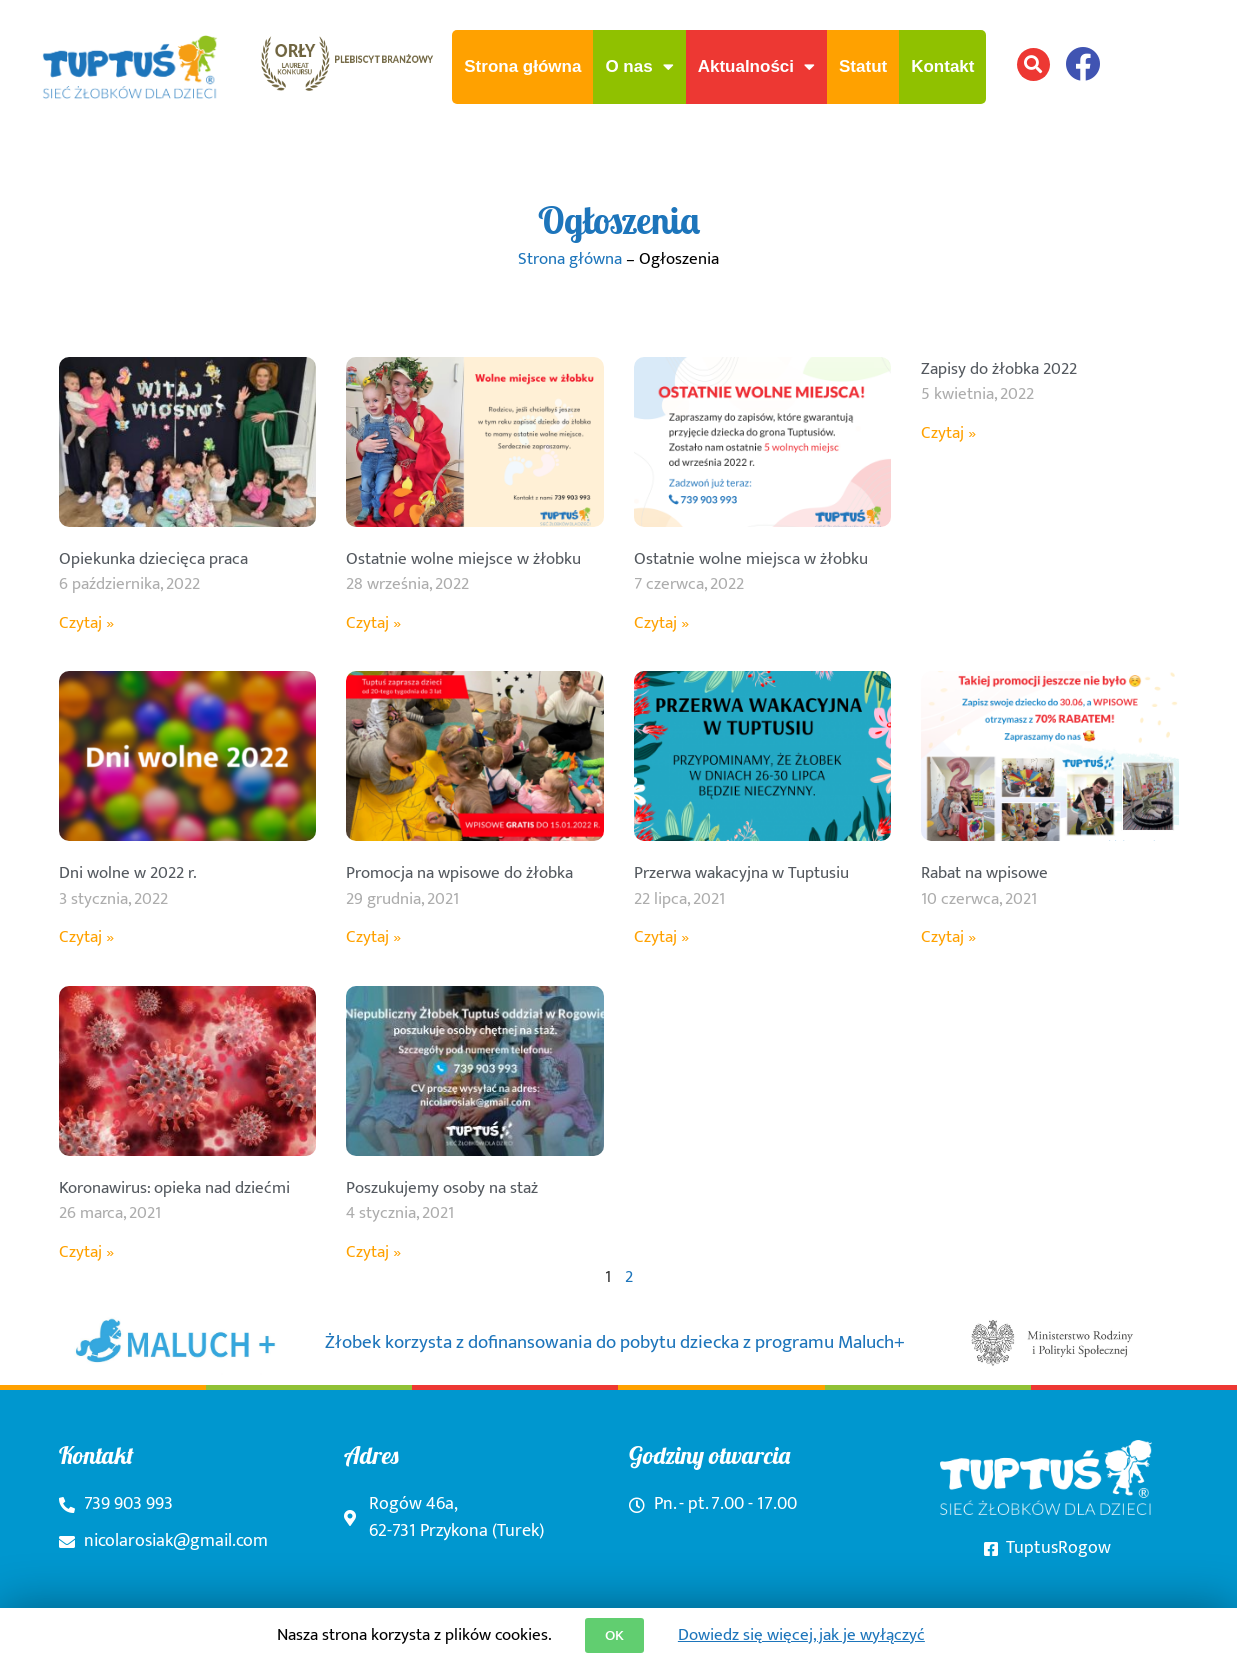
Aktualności (756, 66)
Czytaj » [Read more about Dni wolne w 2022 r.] (86, 937)
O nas (639, 66)
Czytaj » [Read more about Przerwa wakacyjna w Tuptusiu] (661, 937)
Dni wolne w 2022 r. (128, 873)
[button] (1033, 64)
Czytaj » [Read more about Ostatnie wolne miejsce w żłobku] (373, 623)
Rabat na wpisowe (984, 873)
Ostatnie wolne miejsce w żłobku (463, 559)
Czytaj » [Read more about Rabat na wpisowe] (948, 937)
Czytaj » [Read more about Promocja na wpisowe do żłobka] (373, 937)
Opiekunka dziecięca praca (153, 559)
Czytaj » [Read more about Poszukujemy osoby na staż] (373, 1252)
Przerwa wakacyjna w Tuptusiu (741, 873)
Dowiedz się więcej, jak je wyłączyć (801, 1635)
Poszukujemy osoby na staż (442, 1188)
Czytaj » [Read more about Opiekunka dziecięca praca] (86, 623)
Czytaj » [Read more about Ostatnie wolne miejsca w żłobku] (661, 623)
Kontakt (942, 66)
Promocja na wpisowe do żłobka (459, 873)
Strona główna (522, 66)
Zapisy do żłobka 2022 (999, 369)
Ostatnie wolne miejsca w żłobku (751, 559)
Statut (863, 66)
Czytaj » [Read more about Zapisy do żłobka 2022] (948, 433)
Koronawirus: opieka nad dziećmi (174, 1188)
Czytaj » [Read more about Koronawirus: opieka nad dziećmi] (86, 1252)
